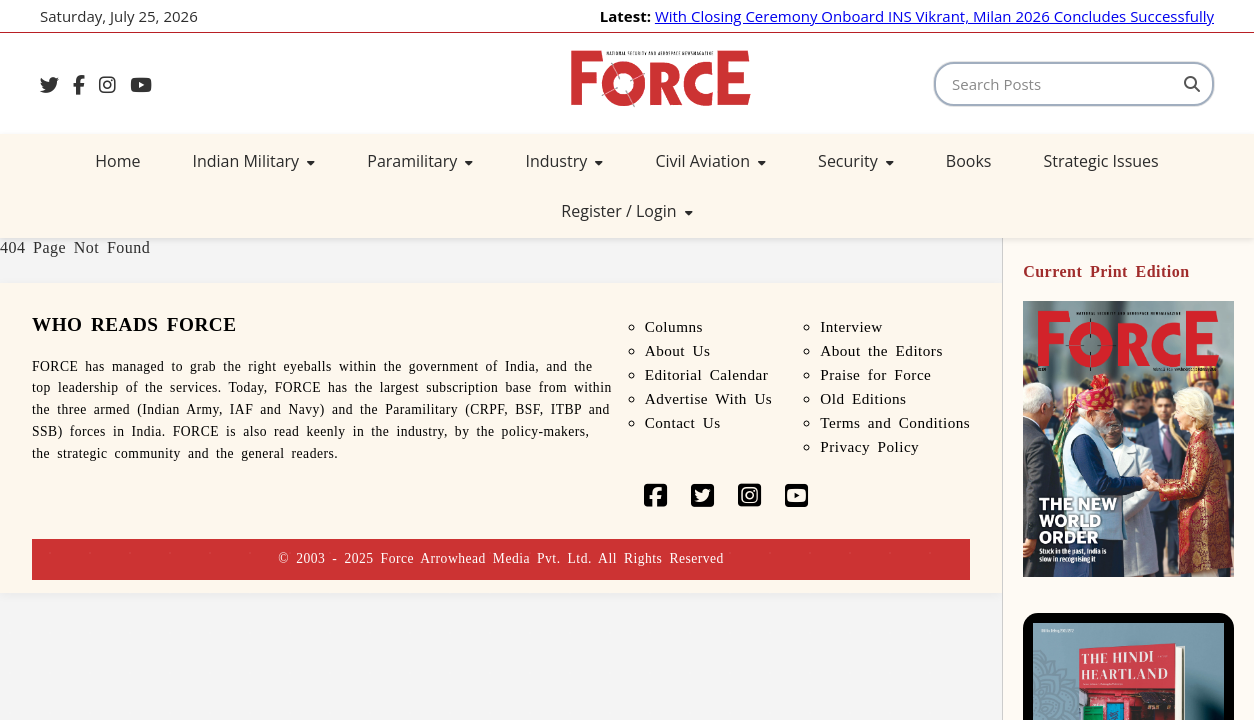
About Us (678, 350)
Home (117, 161)
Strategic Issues (1100, 161)
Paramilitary (420, 161)
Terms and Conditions (895, 422)
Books (969, 161)
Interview (851, 326)
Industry (564, 161)
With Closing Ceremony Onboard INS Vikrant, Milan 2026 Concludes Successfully (934, 16)
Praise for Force (875, 374)
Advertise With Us (709, 398)
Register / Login (626, 211)
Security (856, 161)
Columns (674, 326)
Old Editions (863, 398)
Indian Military (254, 161)
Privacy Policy (869, 446)
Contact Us (683, 422)
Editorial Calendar (707, 374)
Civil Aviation (710, 161)
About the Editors (881, 350)
